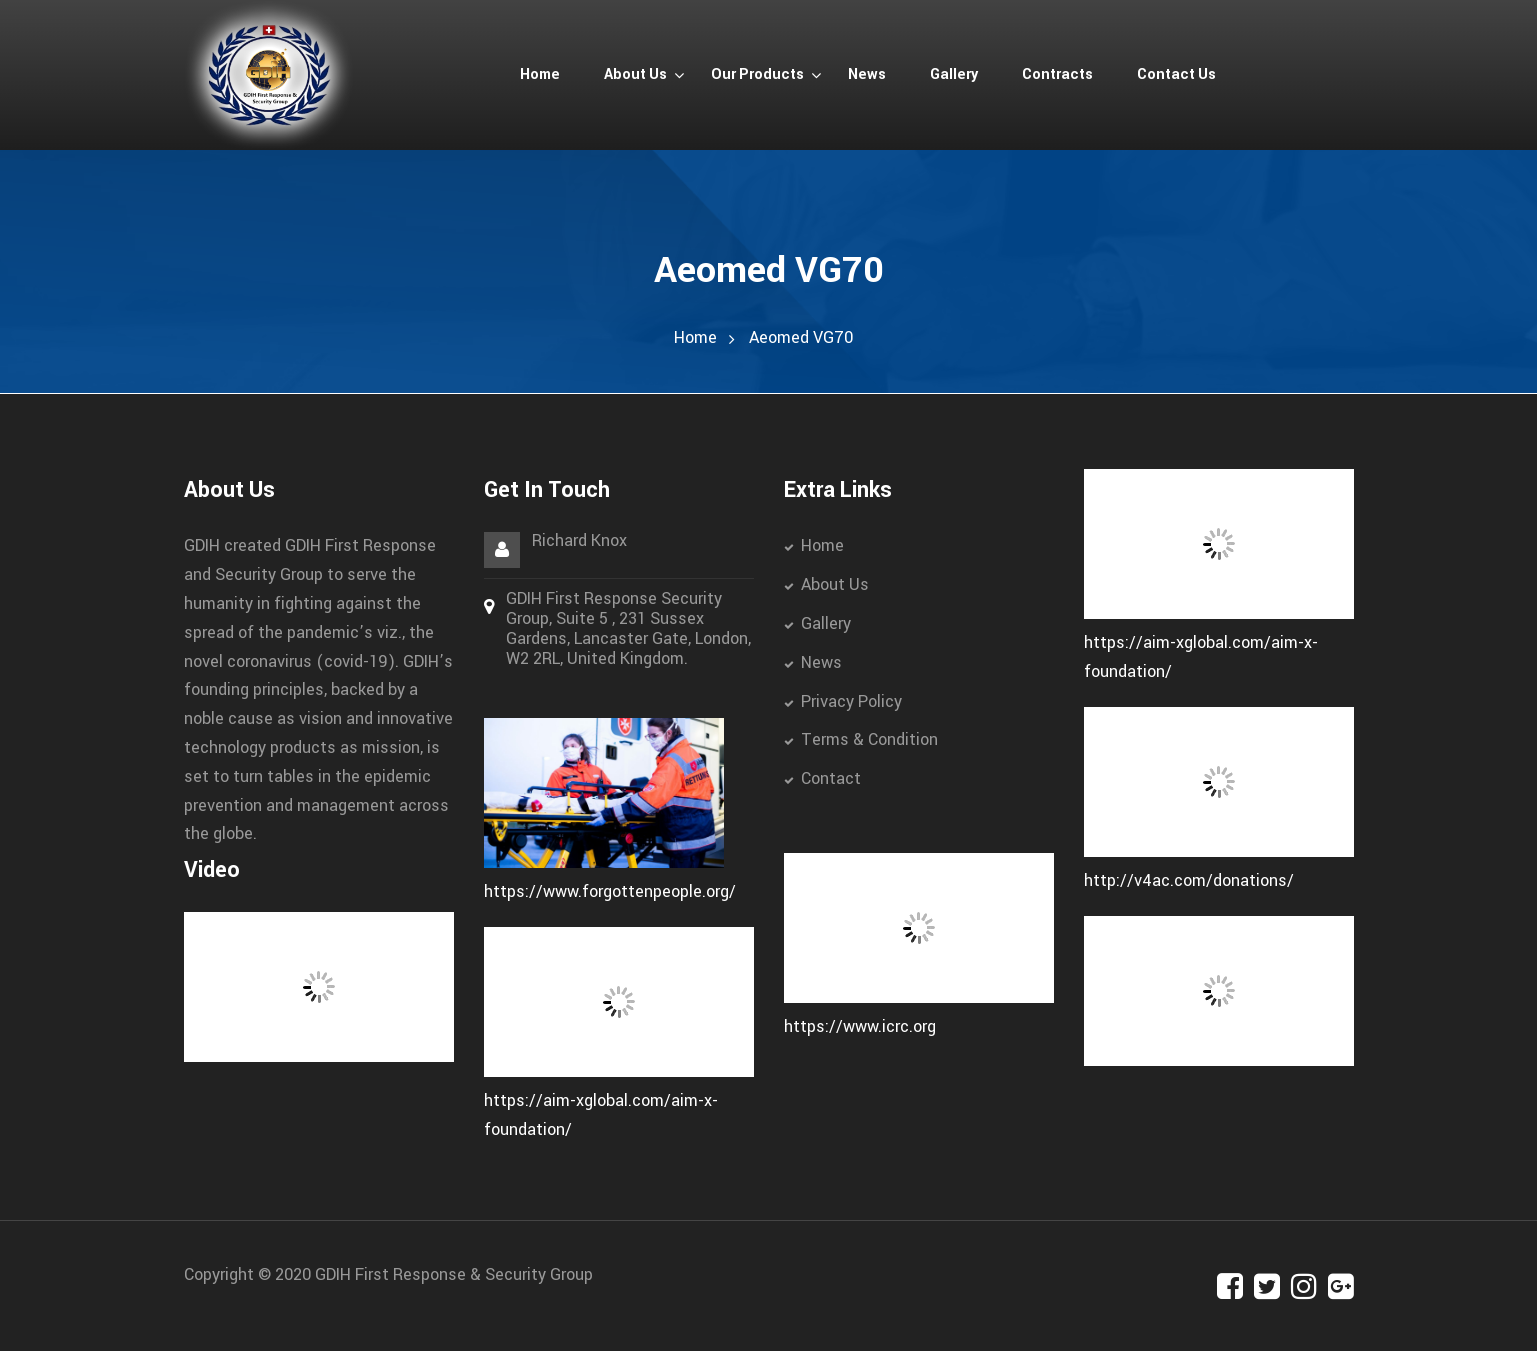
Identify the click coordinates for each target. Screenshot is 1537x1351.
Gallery (826, 623)
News (821, 662)
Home (695, 337)
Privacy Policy (851, 701)
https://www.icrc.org (860, 1026)
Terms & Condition (869, 739)
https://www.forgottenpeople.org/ (610, 891)
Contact (831, 778)
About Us (835, 584)
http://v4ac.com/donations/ (1189, 880)
